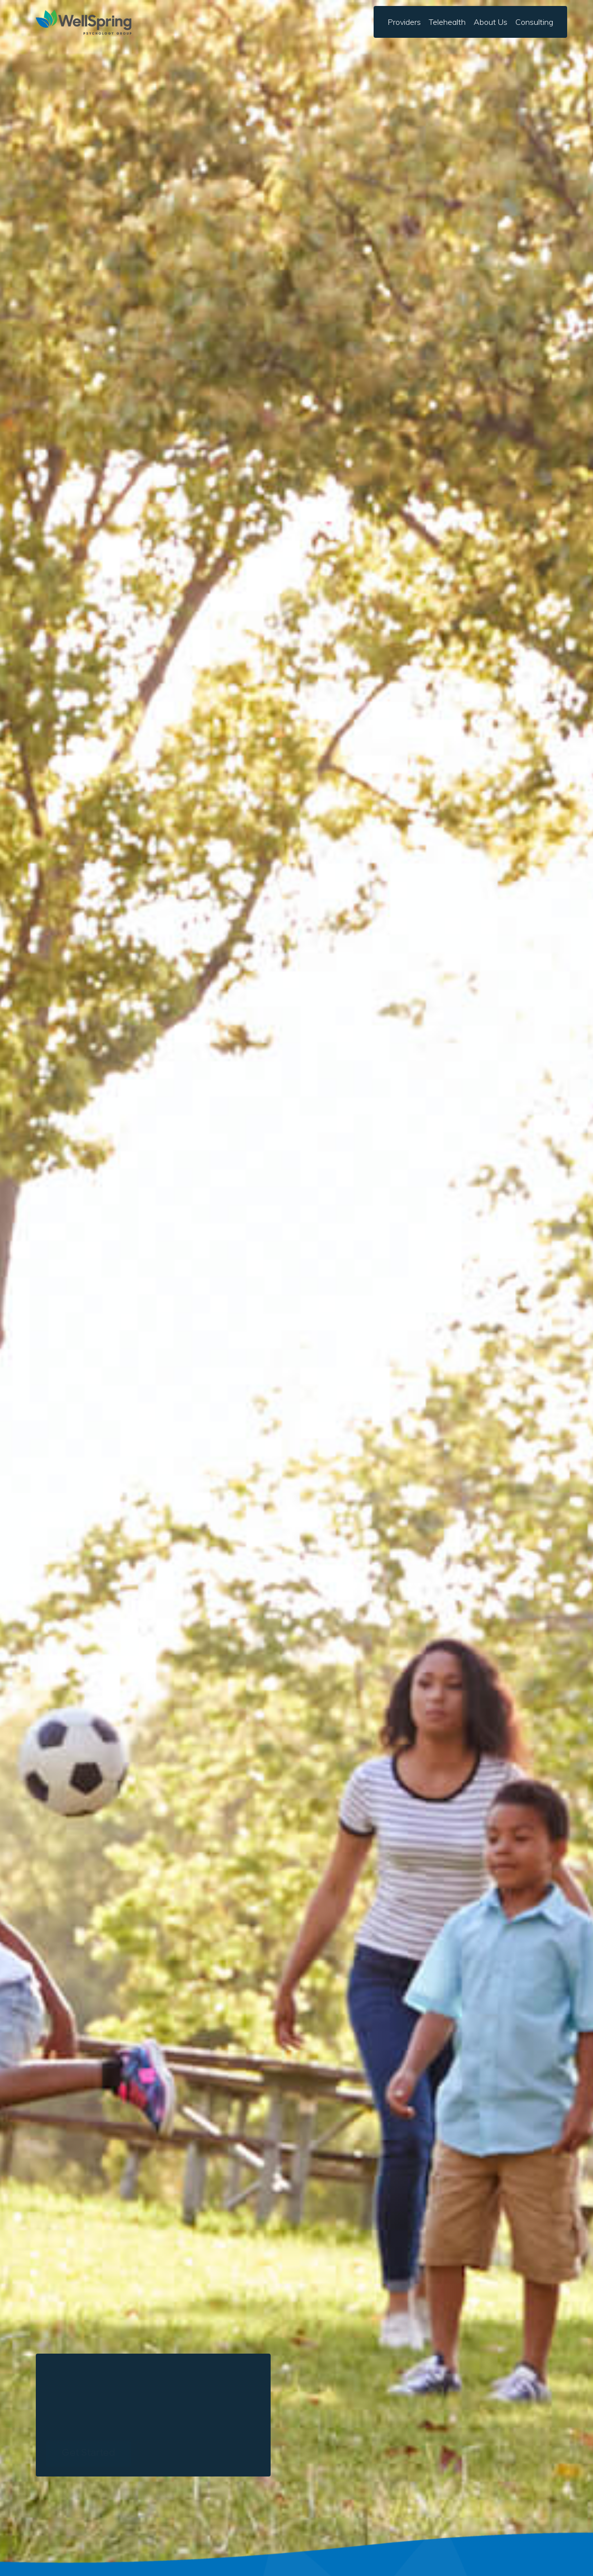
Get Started (88, 2453)
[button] (490, 22)
